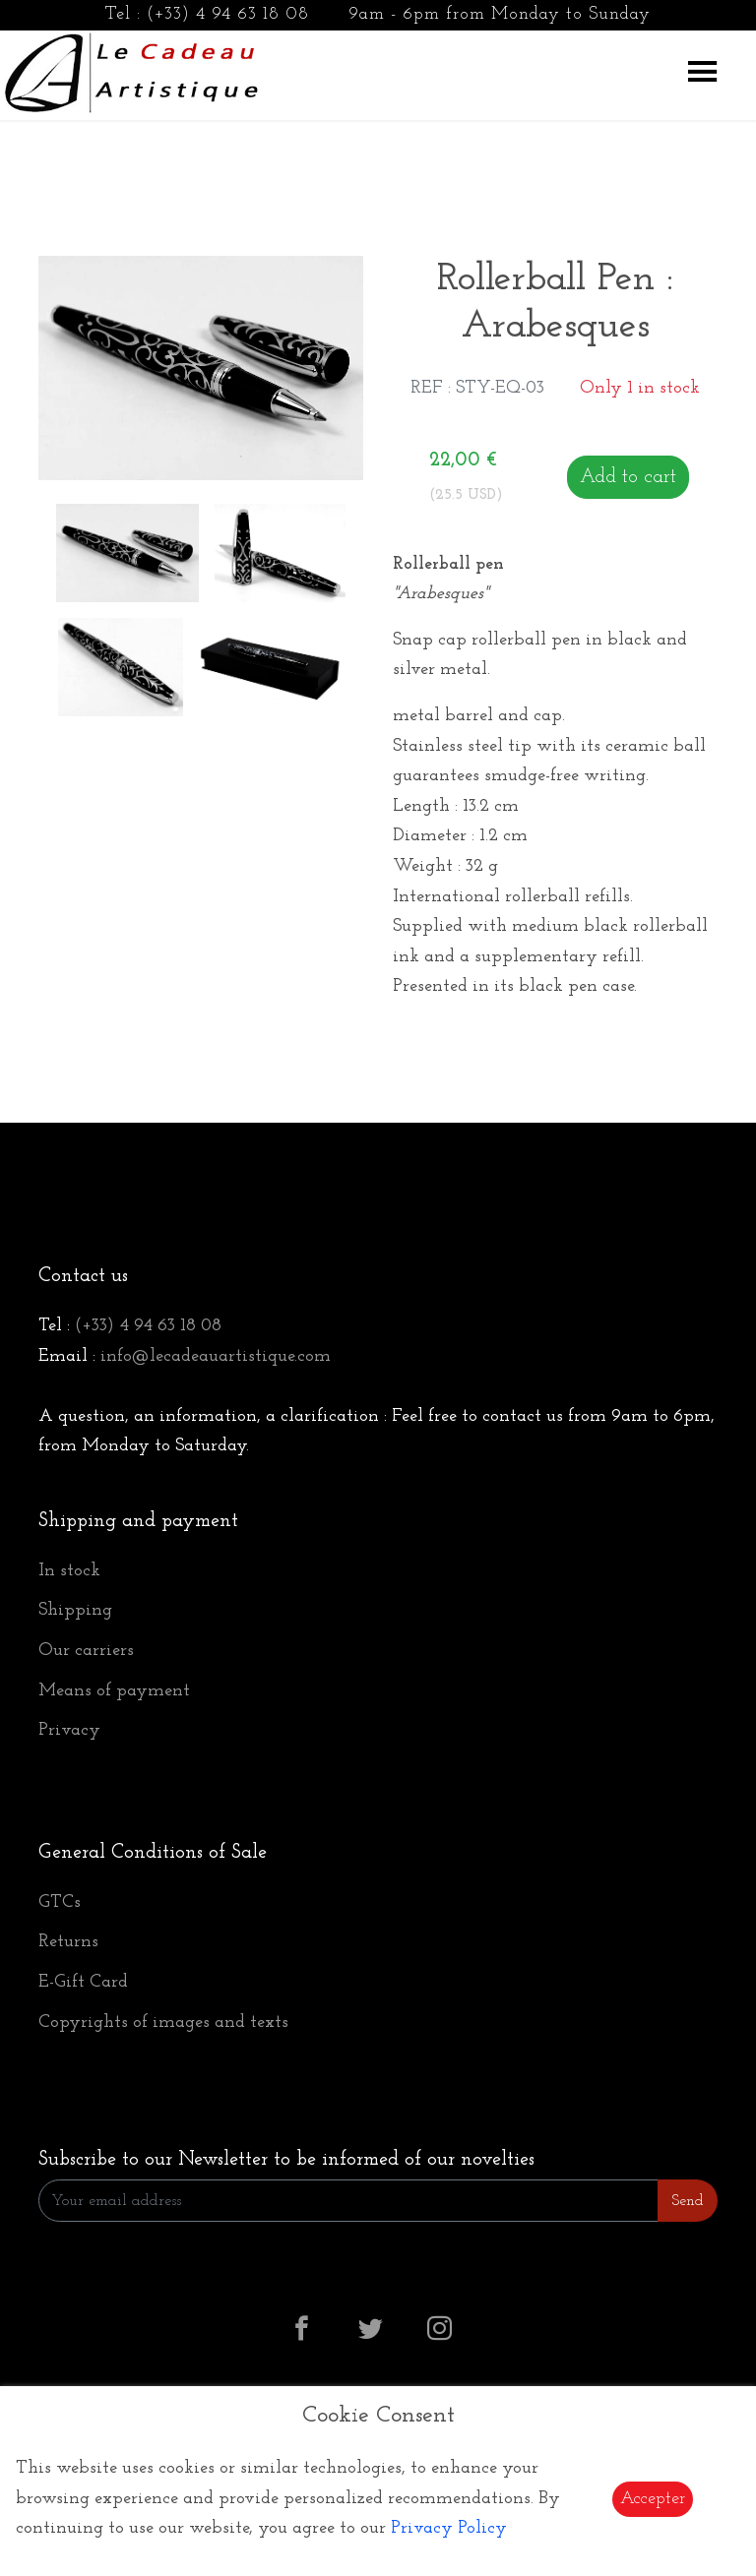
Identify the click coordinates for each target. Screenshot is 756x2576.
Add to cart (628, 477)
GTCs (59, 1902)
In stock (69, 1571)
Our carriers (86, 1650)
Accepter (652, 2498)
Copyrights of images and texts (163, 2022)
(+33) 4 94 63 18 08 (228, 14)
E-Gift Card (83, 1982)
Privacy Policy (449, 2528)
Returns (68, 1941)
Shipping (75, 1610)
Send (687, 2201)
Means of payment (114, 1691)
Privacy (69, 1730)
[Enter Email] (348, 2200)
